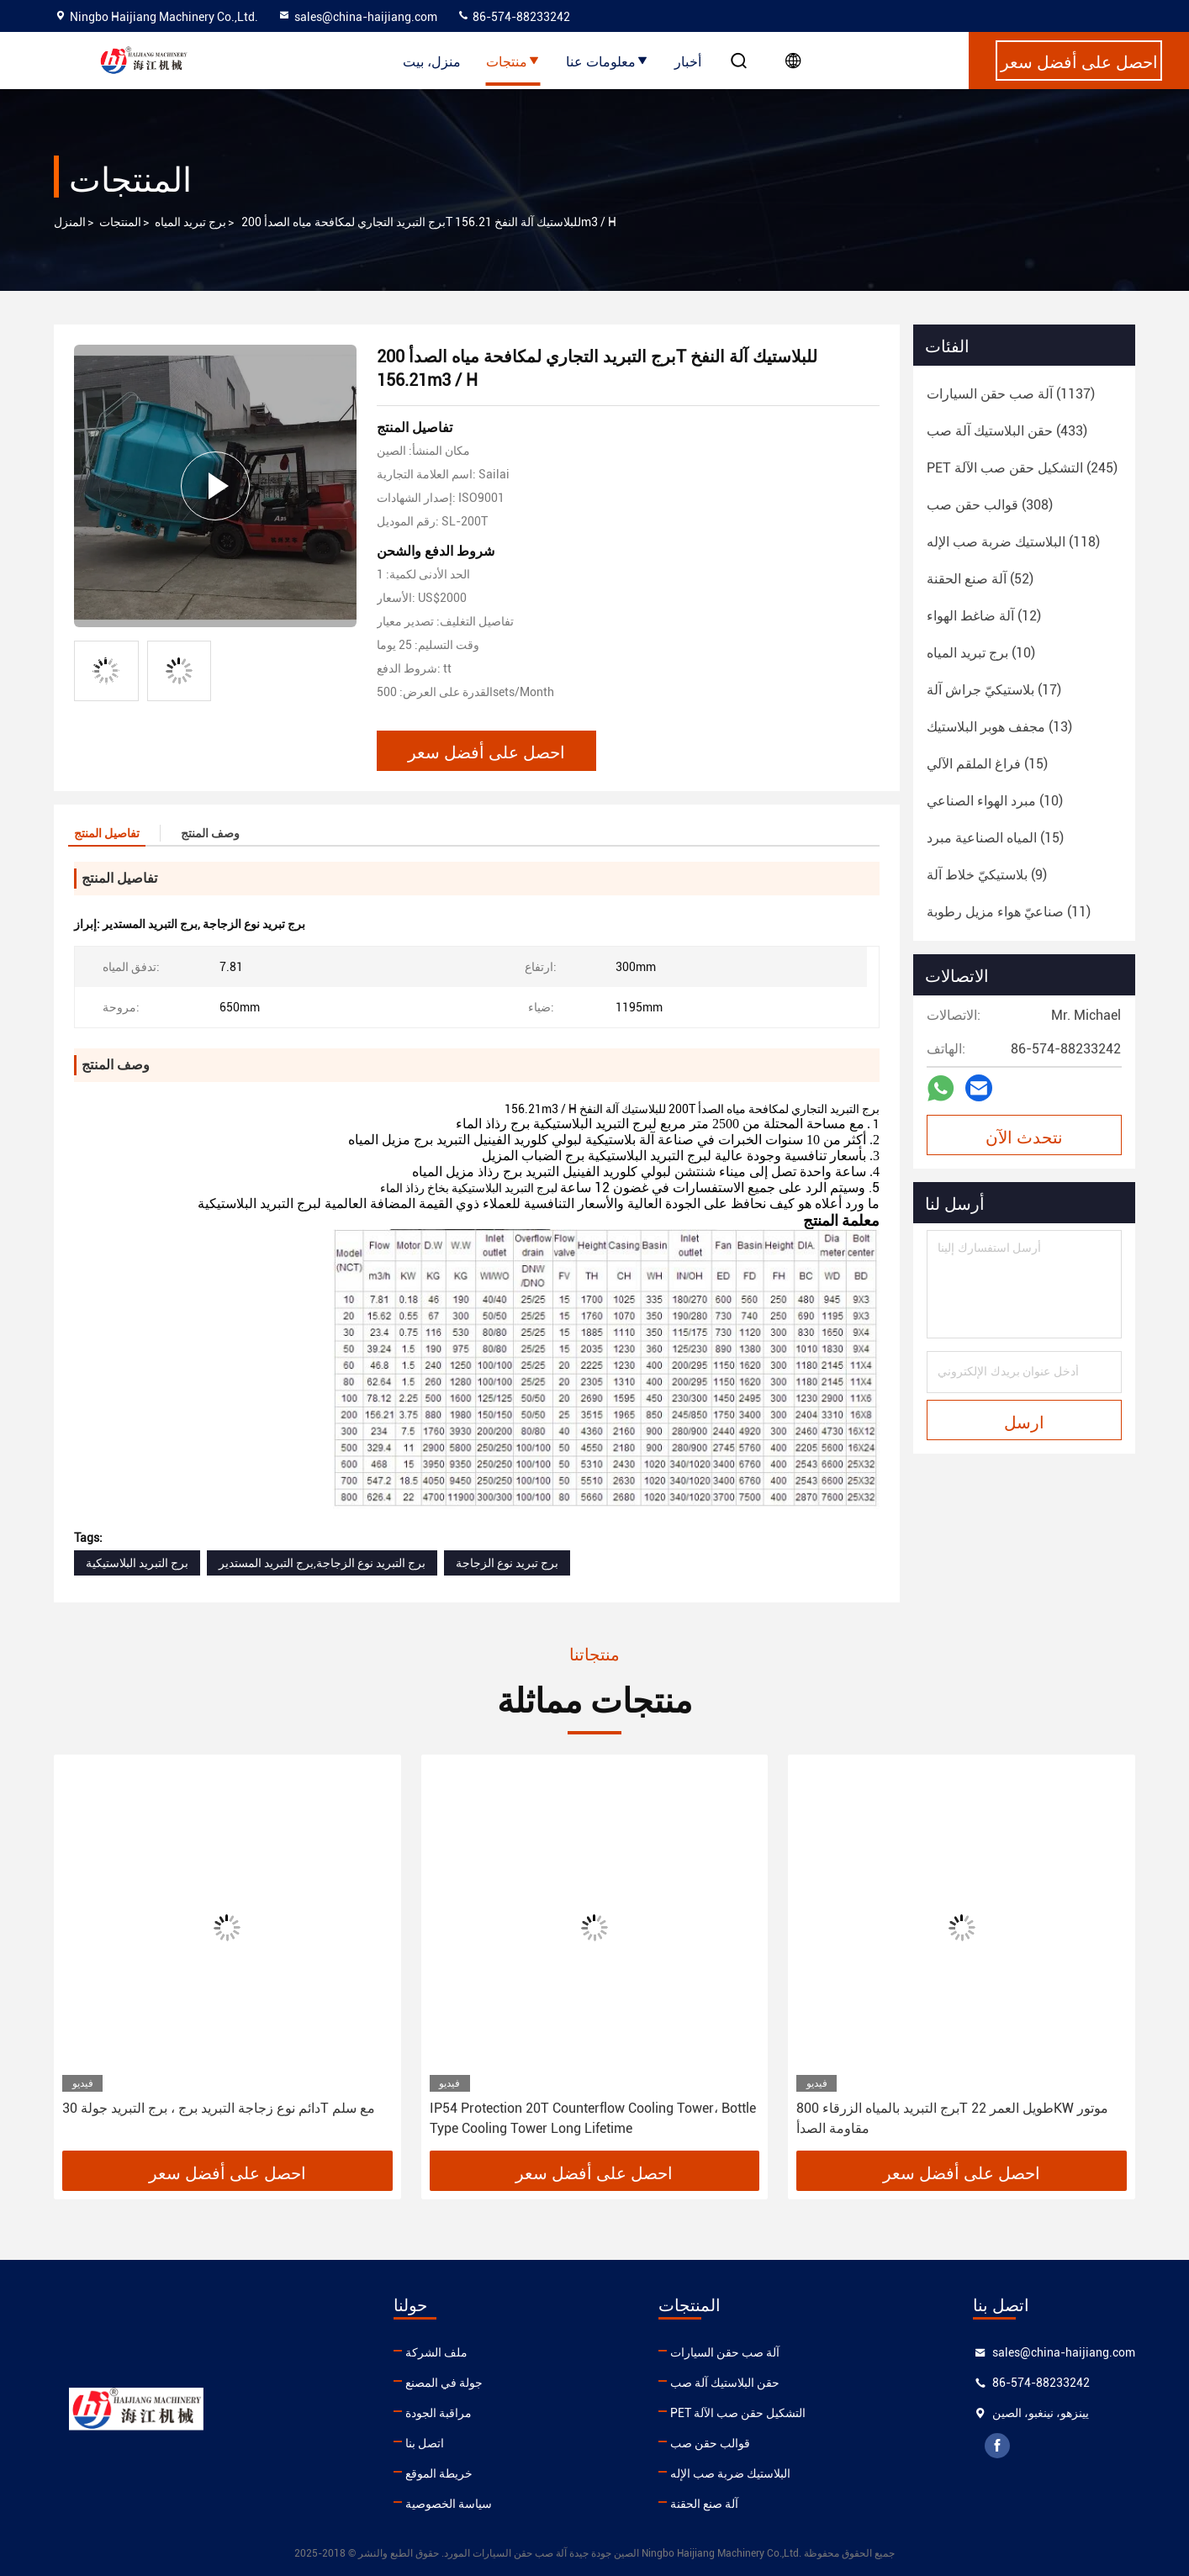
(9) (987, 875)
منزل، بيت (432, 60)
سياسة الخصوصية (448, 2503)
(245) (1022, 468)
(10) (981, 653)
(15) (987, 764)
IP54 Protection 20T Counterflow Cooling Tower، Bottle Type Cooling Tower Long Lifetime (593, 2118)
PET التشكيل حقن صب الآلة (738, 2413)
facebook (997, 2445)
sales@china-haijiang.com (357, 17)
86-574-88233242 (513, 17)
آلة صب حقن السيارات (724, 2352)
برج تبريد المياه (190, 222)
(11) (1009, 912)
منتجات (513, 60)
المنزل (70, 222)
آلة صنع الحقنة (704, 2503)
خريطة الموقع (439, 2473)
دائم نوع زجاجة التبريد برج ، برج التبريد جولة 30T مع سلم (218, 2108)
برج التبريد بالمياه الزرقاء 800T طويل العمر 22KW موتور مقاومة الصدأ (952, 2118)
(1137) (1011, 394)
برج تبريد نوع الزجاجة (507, 1563)
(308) (990, 505)
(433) (1007, 431)
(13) (999, 727)
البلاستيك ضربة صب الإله (730, 2473)
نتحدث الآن (1024, 1135)
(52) (980, 579)
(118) (1013, 542)
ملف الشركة (436, 2352)
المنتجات (120, 222)
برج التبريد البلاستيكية (137, 1563)
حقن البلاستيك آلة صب (724, 2382)
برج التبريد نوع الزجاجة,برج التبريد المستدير (322, 1563)
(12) (984, 616)
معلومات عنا (607, 60)
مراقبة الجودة (438, 2413)
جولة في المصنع (444, 2382)
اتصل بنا (424, 2443)
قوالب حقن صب (710, 2443)
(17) (994, 690)
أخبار (687, 60)
